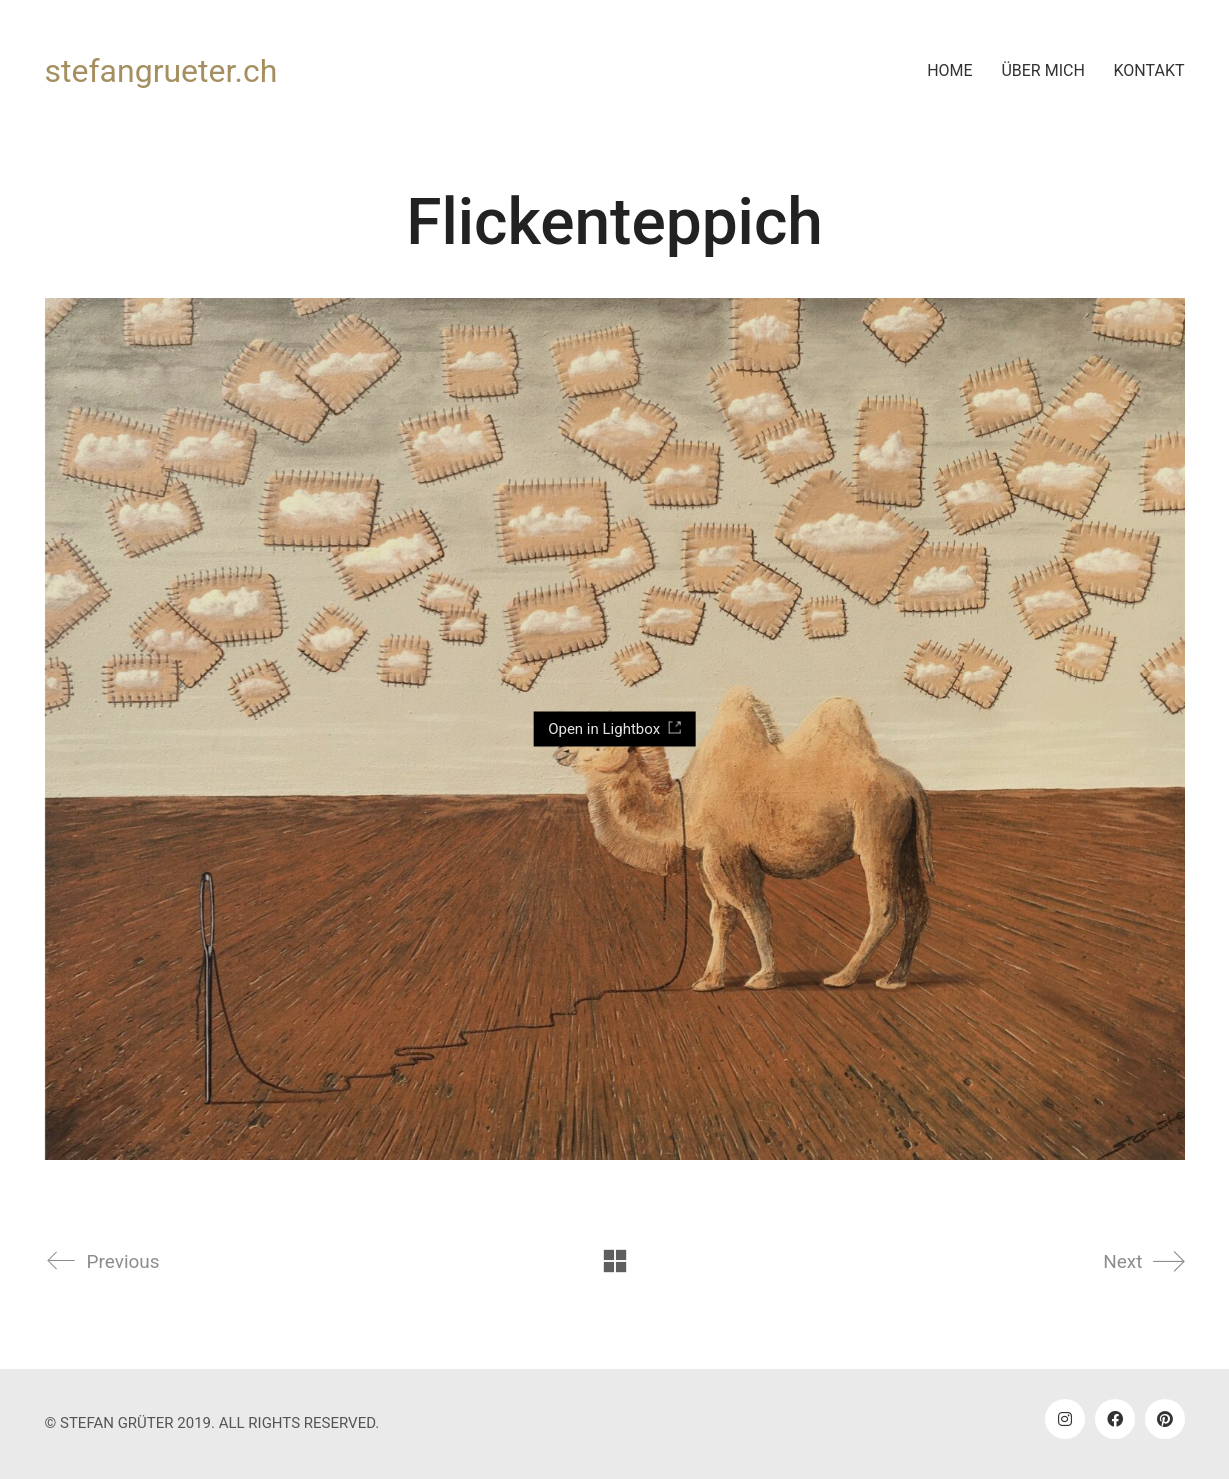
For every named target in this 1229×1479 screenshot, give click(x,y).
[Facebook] (1115, 1419)
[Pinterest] (1165, 1419)
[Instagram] (1065, 1419)
